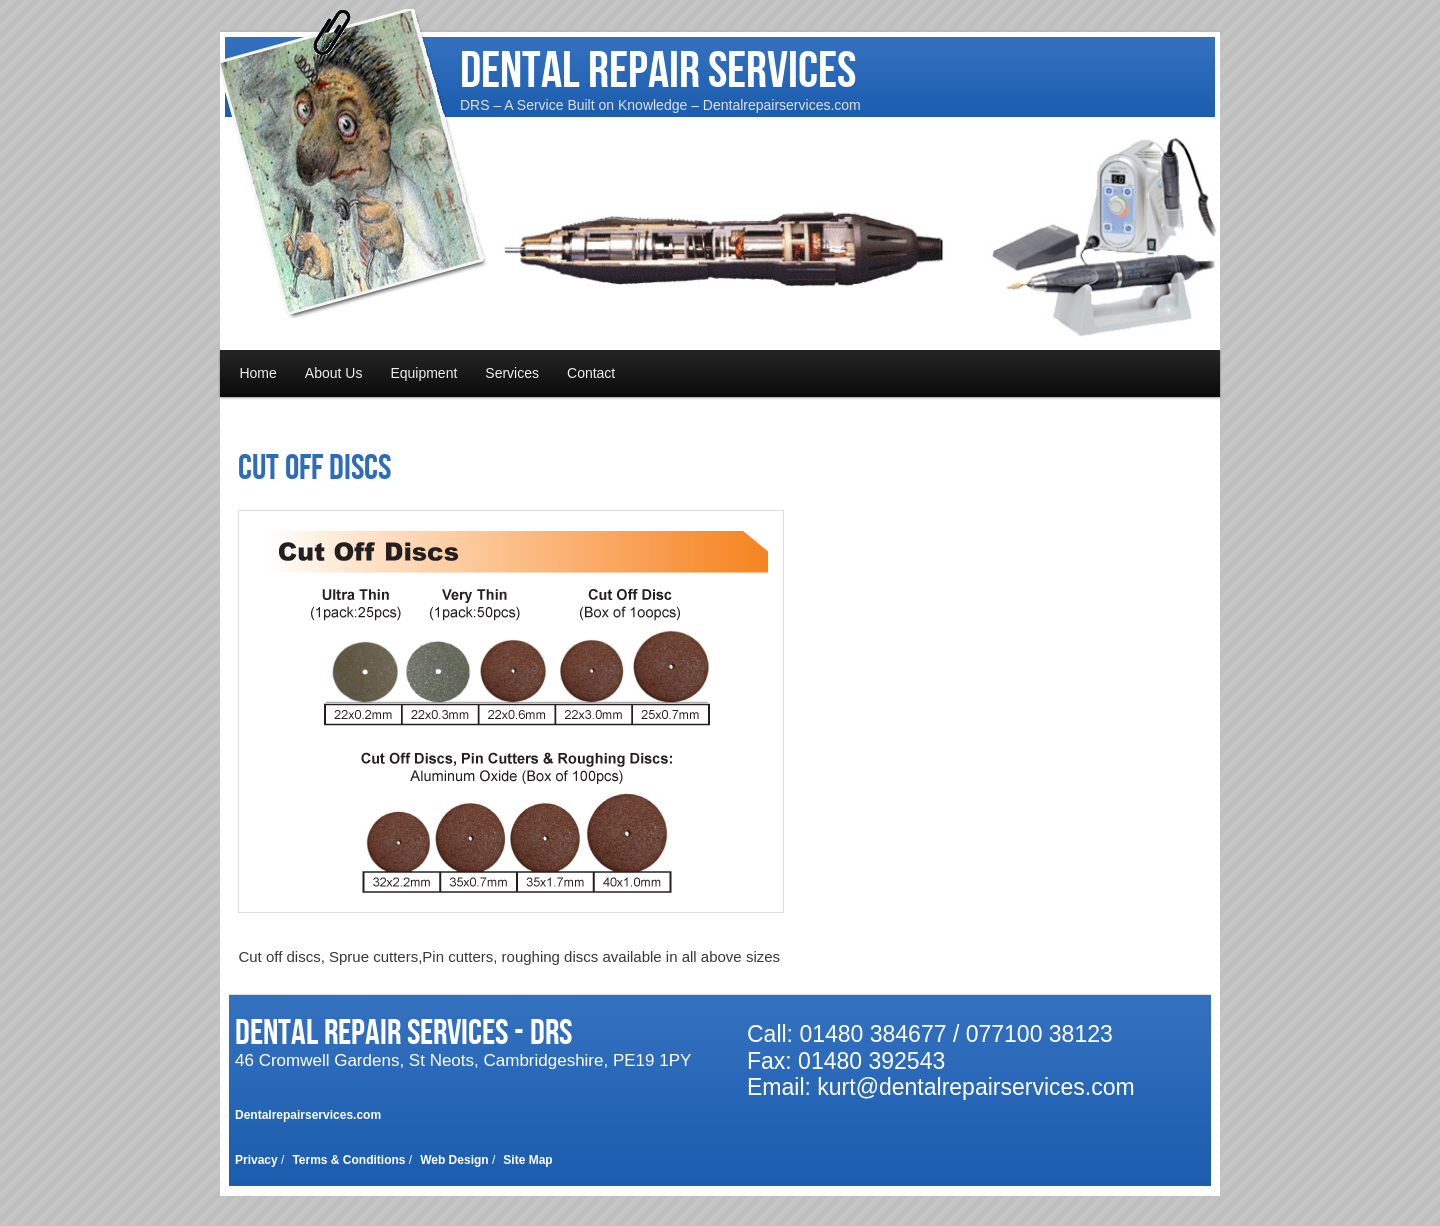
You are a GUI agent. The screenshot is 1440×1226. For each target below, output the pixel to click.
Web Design (454, 1160)
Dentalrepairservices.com (308, 1115)
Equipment (423, 373)
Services (512, 373)
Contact (591, 373)
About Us (334, 373)
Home (257, 373)
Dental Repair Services (658, 71)
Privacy (256, 1160)
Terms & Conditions (348, 1160)
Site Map (527, 1160)
